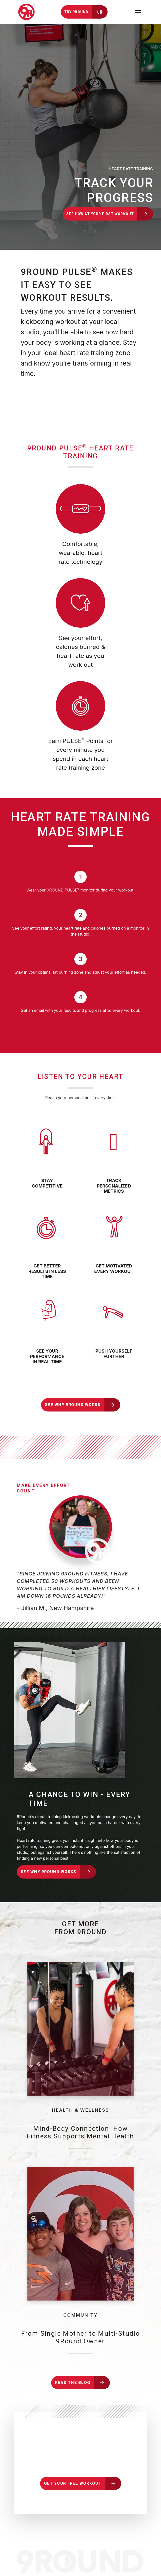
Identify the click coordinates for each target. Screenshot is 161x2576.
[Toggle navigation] (138, 12)
